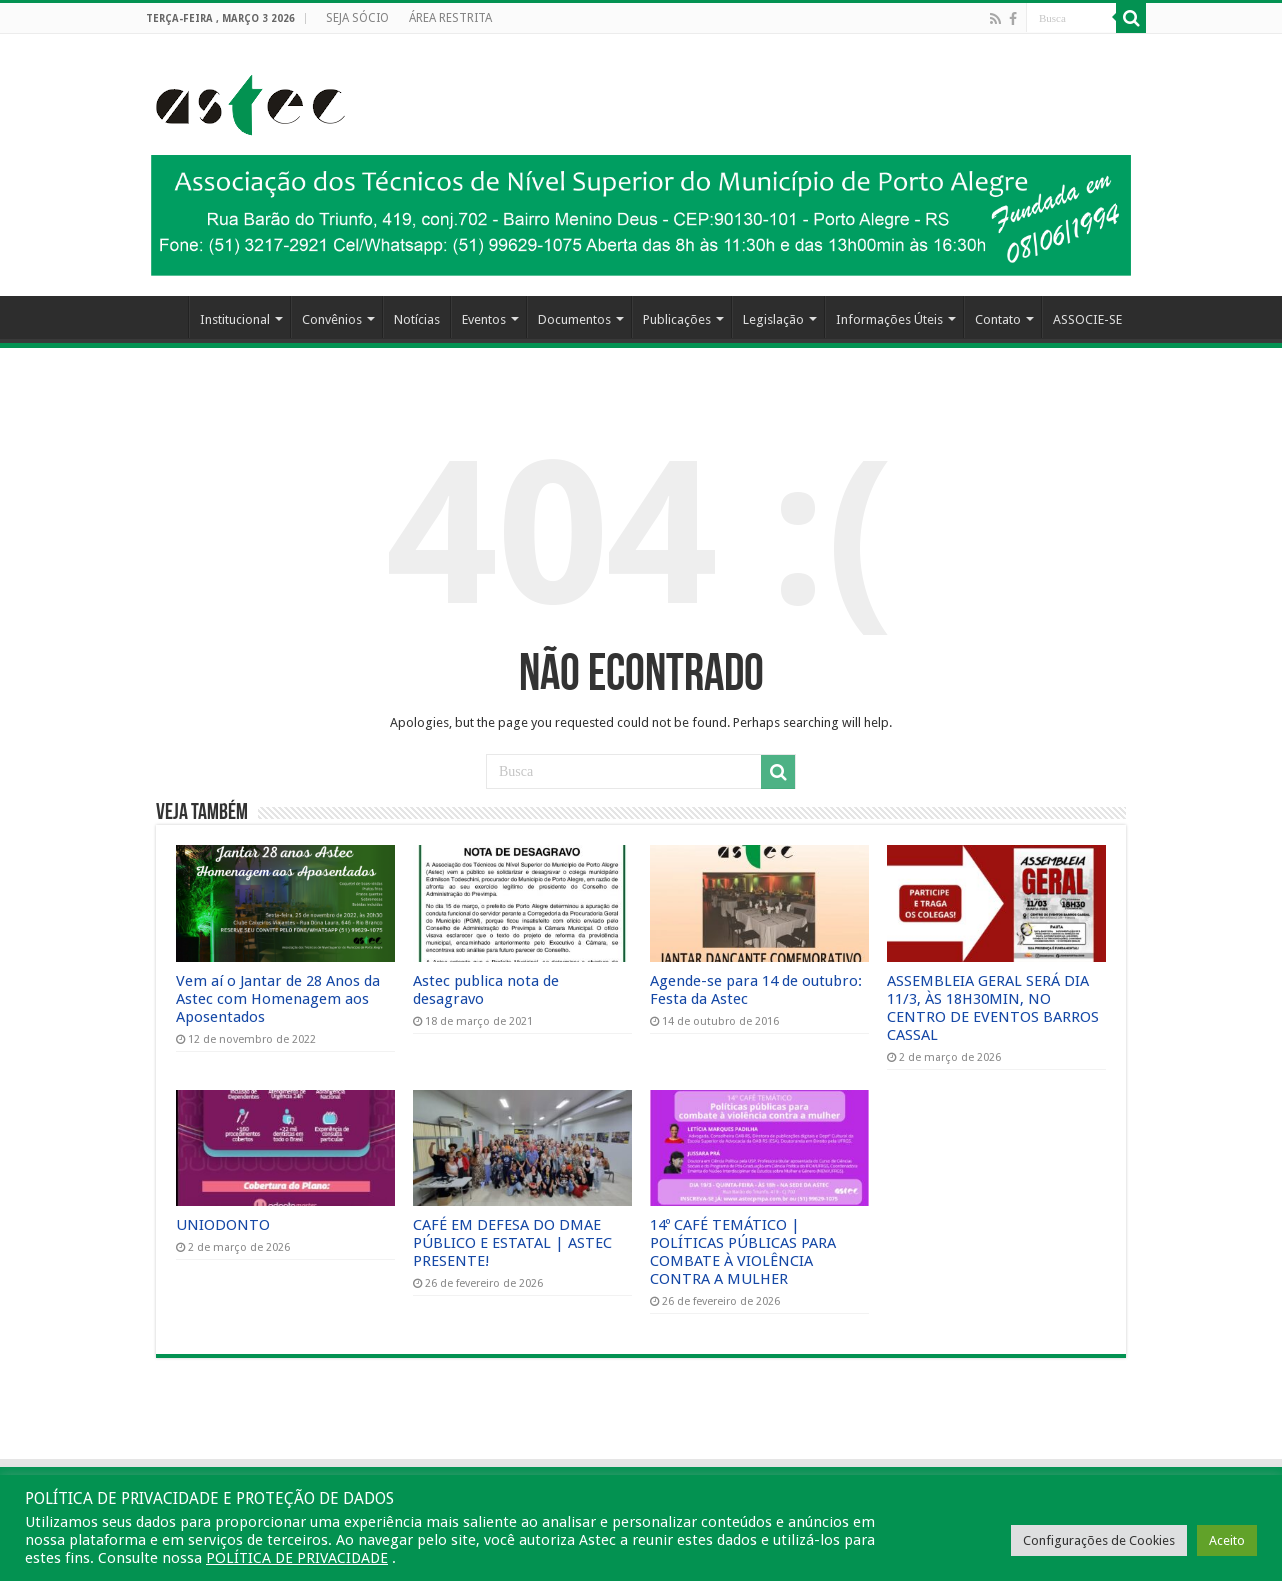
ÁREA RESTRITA (450, 18)
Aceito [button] (1227, 1540)
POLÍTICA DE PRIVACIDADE (297, 1558)
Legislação (773, 319)
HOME (162, 317)
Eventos (484, 319)
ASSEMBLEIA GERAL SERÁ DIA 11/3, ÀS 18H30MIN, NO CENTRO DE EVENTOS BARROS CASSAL (993, 1008)
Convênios (332, 319)
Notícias (417, 319)
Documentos (574, 319)
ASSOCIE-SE (1087, 319)
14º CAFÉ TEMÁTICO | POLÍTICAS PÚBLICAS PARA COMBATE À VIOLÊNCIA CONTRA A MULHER (743, 1252)
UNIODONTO (223, 1225)
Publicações (677, 319)
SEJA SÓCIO (357, 18)
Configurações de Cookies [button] (1099, 1540)
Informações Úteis (889, 319)
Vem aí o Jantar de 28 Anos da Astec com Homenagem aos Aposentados (278, 999)
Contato (998, 319)
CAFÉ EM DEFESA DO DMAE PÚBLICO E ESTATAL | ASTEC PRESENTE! (512, 1243)
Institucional (235, 319)
